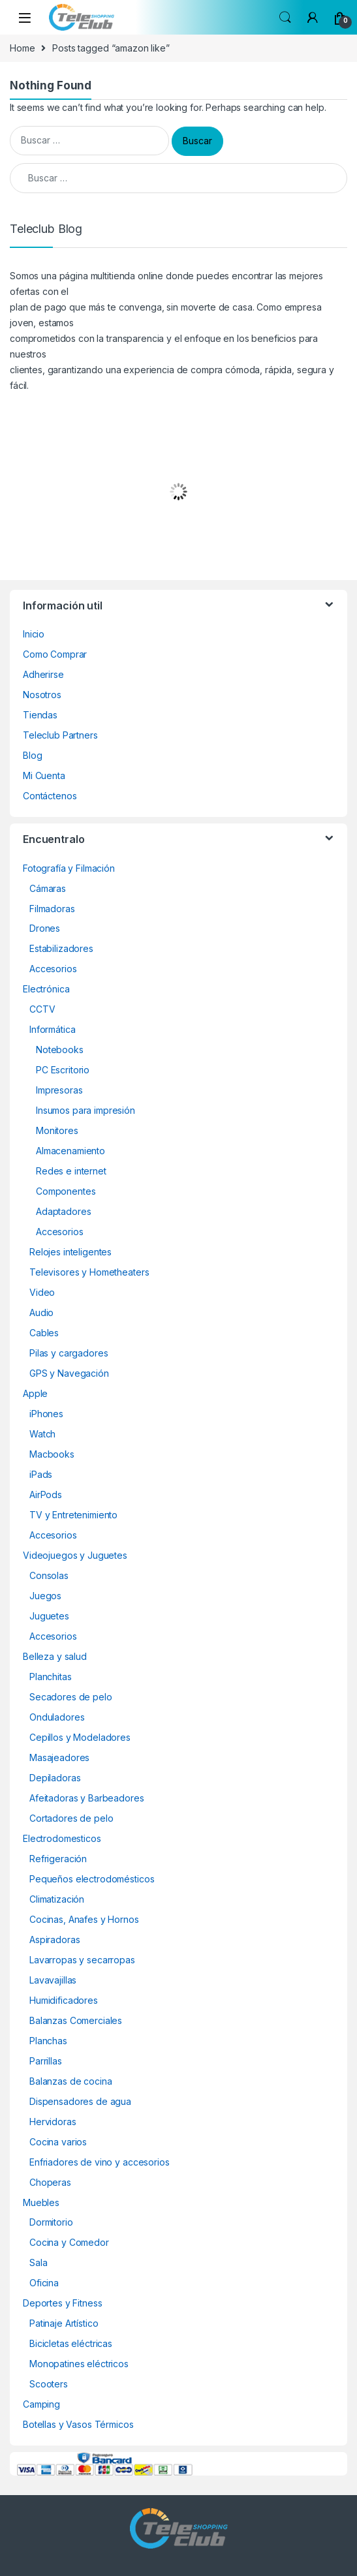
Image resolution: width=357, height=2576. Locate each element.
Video (42, 1292)
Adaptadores (63, 1211)
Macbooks (51, 1454)
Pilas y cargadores (68, 1352)
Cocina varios (58, 2141)
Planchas (48, 2040)
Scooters (48, 2383)
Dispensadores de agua (80, 2101)
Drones (44, 928)
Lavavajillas (52, 1980)
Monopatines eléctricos (79, 2363)
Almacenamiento (70, 1150)
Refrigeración (58, 1858)
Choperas (50, 2182)
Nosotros (42, 694)
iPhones (46, 1413)
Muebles (41, 2202)
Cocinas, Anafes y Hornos (84, 1919)
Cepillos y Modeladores (80, 1737)
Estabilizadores (61, 948)
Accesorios (53, 968)
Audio (41, 1312)
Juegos (45, 1595)
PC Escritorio (62, 1069)
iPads (40, 1474)
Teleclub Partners (60, 735)
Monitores (57, 1130)
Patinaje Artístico (63, 2323)
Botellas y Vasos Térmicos (78, 2424)
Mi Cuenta (44, 775)
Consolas (49, 1575)
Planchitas (50, 1676)
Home (22, 48)
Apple (35, 1393)
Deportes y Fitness (62, 2302)
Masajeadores (59, 1757)
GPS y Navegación (69, 1373)
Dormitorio (51, 2222)
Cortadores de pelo (71, 1818)
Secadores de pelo (70, 1696)
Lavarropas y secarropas (82, 1959)
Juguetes (49, 1615)
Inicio (33, 633)
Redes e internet (71, 1170)
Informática (52, 1029)
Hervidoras (52, 2121)
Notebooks (60, 1049)
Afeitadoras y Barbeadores (86, 1797)
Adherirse (43, 674)
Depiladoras (54, 1777)
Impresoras (59, 1090)
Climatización (56, 1899)
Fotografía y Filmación (69, 868)
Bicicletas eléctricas (70, 2343)
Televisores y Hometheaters (89, 1272)
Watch (42, 1433)
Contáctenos (49, 795)
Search (285, 17)
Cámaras (47, 888)
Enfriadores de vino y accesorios (99, 2162)
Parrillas (45, 2060)
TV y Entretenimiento (73, 1514)
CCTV (42, 1009)
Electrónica (46, 988)
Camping (41, 2404)
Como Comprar (55, 654)
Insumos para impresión (85, 1110)
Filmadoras (52, 908)
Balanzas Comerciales (75, 2020)
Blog (32, 755)
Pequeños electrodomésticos (91, 1878)
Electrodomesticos (62, 1838)
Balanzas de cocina (70, 2081)
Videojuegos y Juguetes (75, 1555)
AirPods (45, 1494)
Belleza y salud (55, 1656)
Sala (38, 2262)
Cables (44, 1332)
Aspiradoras (54, 1939)
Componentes (65, 1191)
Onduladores (56, 1717)
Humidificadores (63, 2000)
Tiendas (40, 714)
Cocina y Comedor (69, 2242)
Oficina (44, 2282)
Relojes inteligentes (70, 1251)
